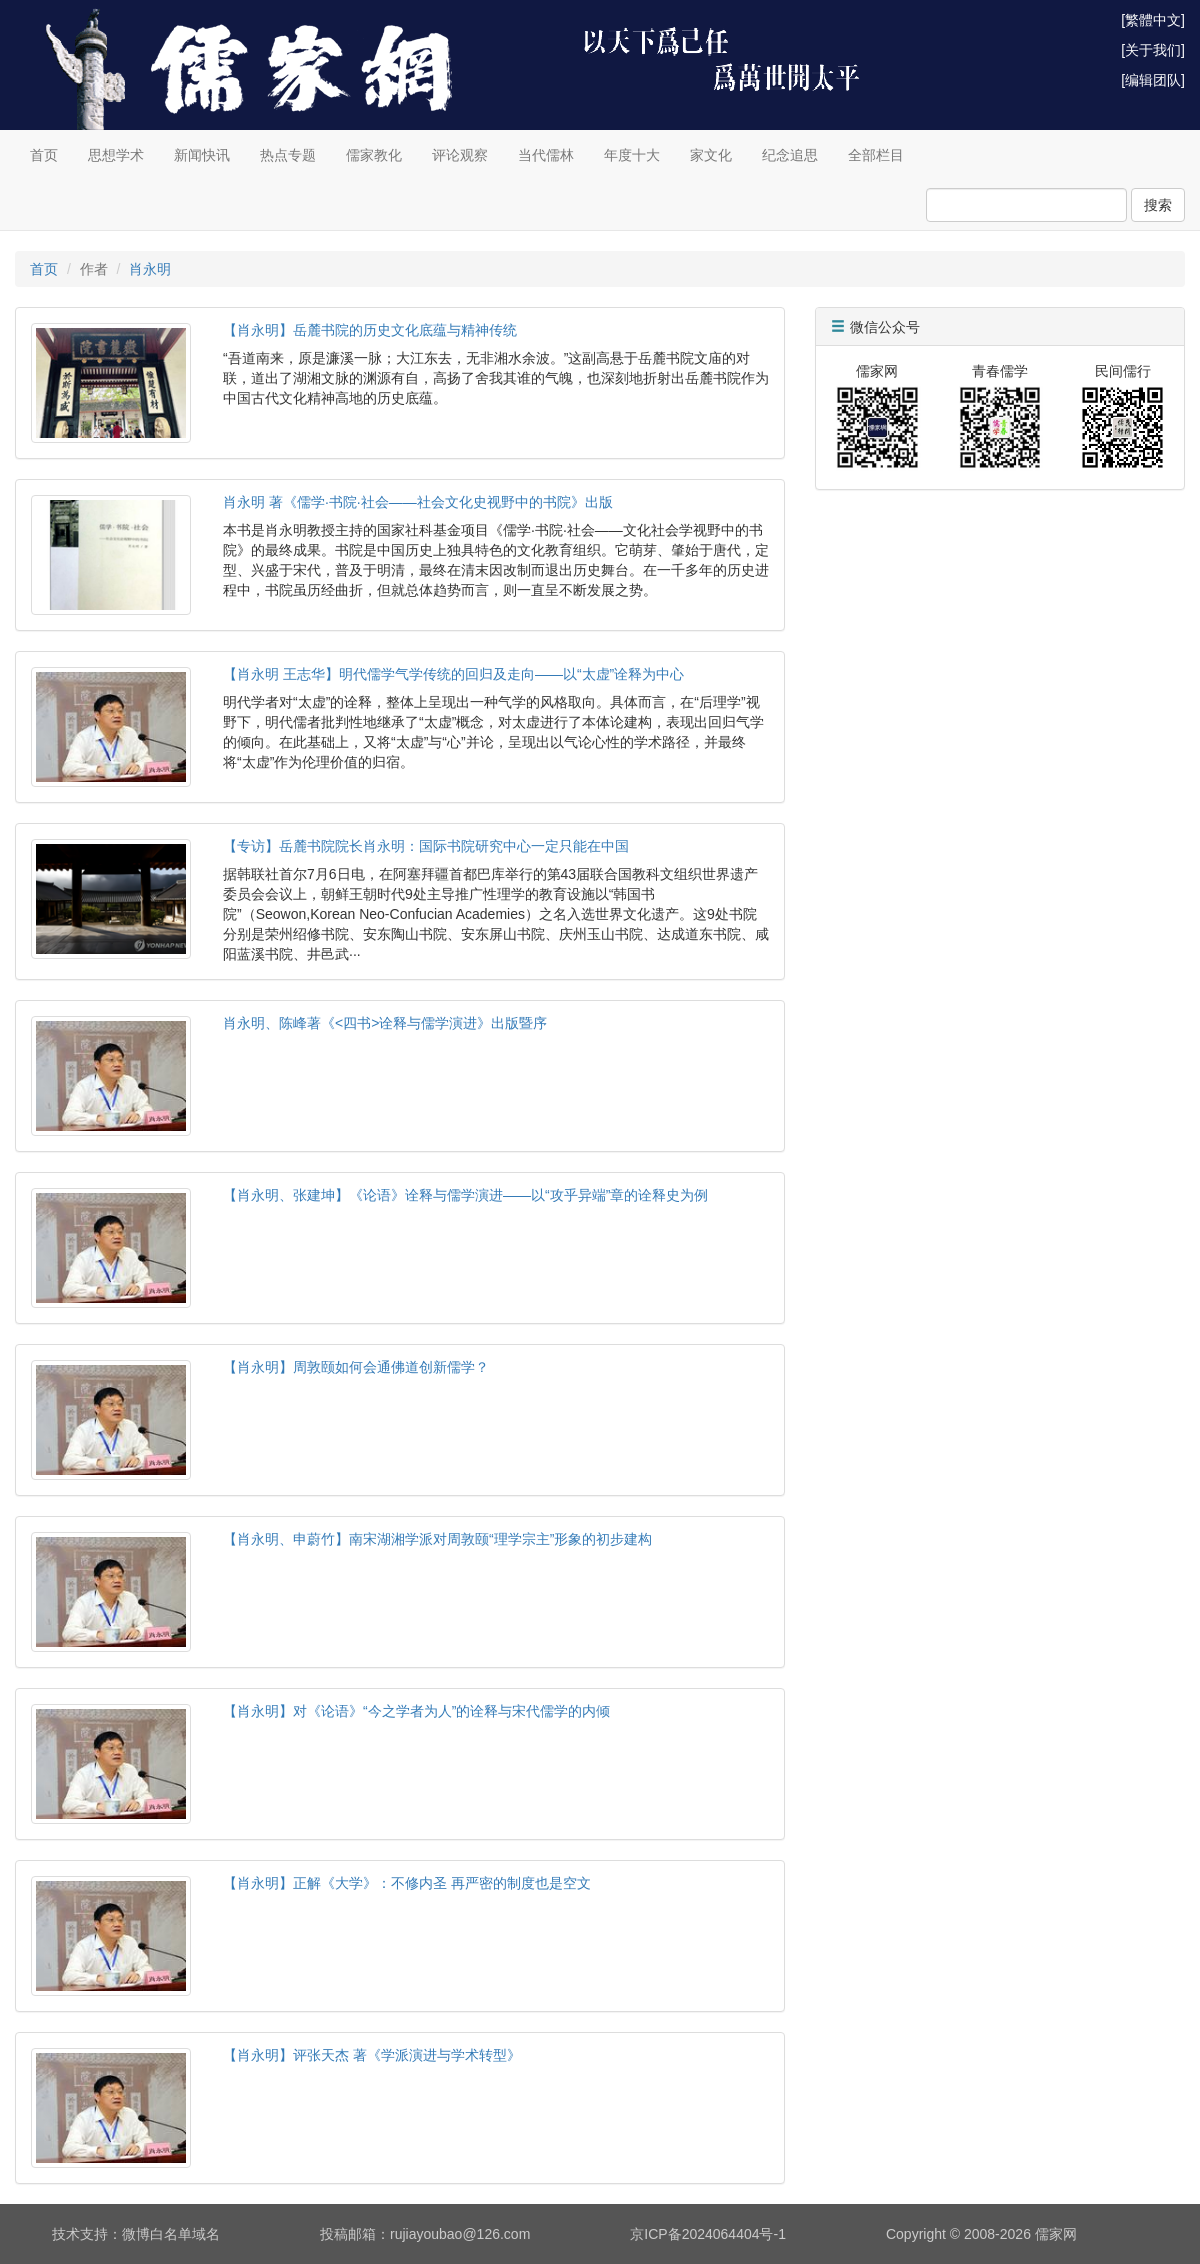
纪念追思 (790, 155)
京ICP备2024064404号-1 (708, 2234)
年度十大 (632, 155)
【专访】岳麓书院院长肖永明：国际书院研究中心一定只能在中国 (426, 846)
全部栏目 (876, 155)
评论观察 (460, 155)
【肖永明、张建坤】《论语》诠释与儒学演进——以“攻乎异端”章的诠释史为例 (465, 1195)
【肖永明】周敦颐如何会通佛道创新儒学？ (356, 1367)
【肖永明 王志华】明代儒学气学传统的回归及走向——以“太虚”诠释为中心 (453, 674)
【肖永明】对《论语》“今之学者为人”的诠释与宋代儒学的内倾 (416, 1711)
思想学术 (116, 155)
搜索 (1158, 205)
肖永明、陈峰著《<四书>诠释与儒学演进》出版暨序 (385, 1023)
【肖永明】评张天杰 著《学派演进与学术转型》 (372, 2055)
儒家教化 (374, 155)
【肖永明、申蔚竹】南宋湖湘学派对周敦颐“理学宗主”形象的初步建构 (437, 1539)
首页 (44, 155)
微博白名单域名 (171, 2234)
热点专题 (288, 155)
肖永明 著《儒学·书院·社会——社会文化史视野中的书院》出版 (418, 502)
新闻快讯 (202, 155)
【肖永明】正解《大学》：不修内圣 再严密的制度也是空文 (407, 1883)
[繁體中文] (1153, 20)
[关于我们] (1153, 50)
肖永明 (150, 269)
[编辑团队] (1153, 80)
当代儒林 (546, 155)
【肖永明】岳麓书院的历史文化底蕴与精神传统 (370, 330)
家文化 (711, 155)
